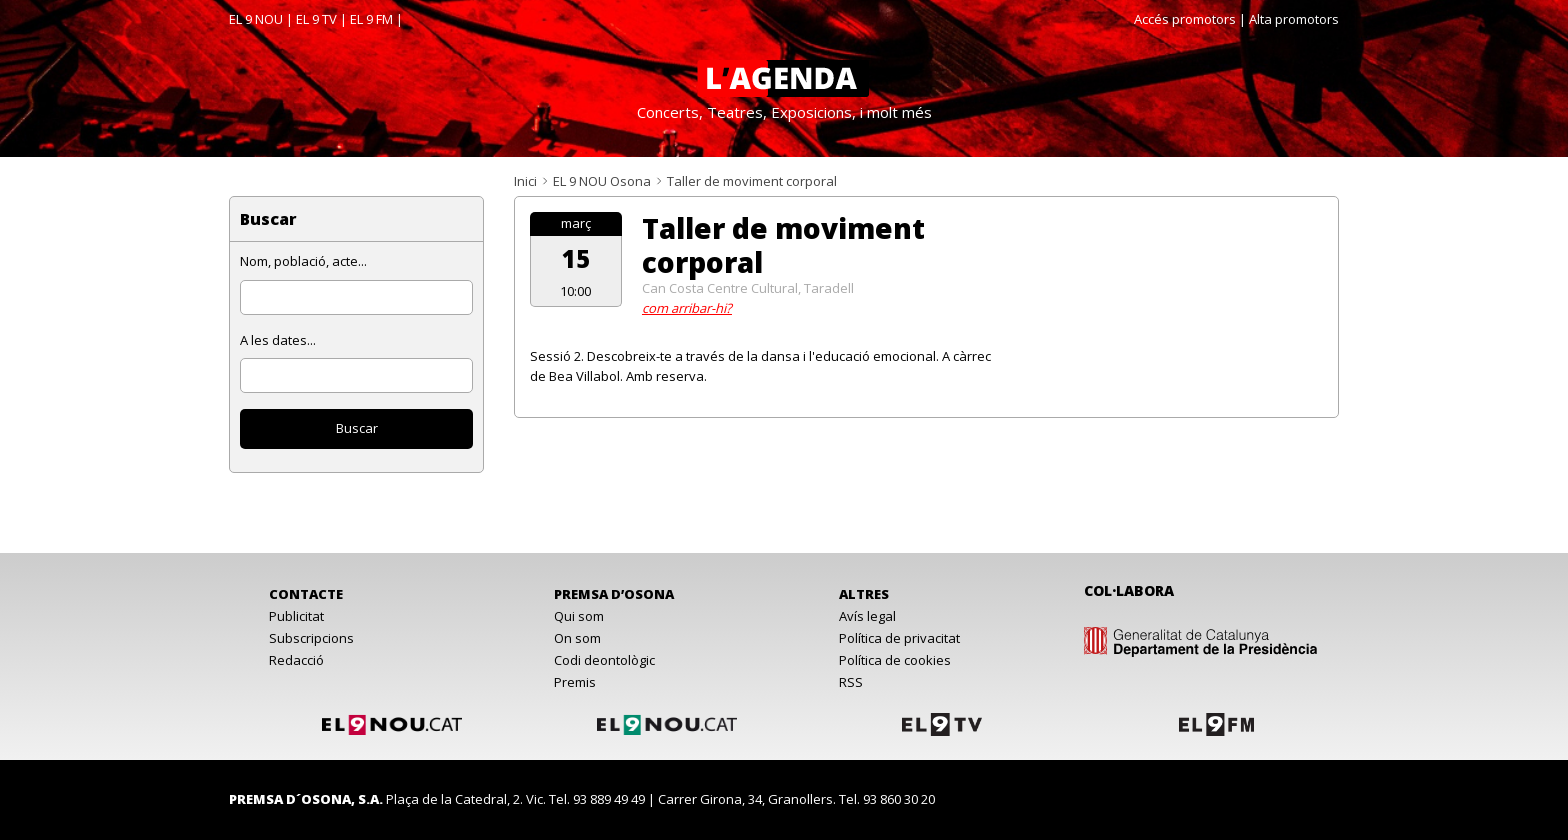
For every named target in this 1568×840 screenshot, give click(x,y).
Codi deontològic (604, 660)
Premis (575, 682)
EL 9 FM (371, 19)
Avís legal (867, 616)
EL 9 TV (316, 19)
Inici (525, 181)
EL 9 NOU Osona (602, 181)
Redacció (296, 660)
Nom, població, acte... (303, 261)
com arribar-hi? (687, 308)
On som (577, 638)
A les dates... (278, 340)
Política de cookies (895, 660)
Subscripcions (311, 638)
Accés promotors (1185, 19)
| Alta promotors (1289, 19)
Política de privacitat (899, 638)
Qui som (579, 616)
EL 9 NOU (256, 19)
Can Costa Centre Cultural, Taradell (748, 288)
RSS (851, 682)
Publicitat (296, 616)
